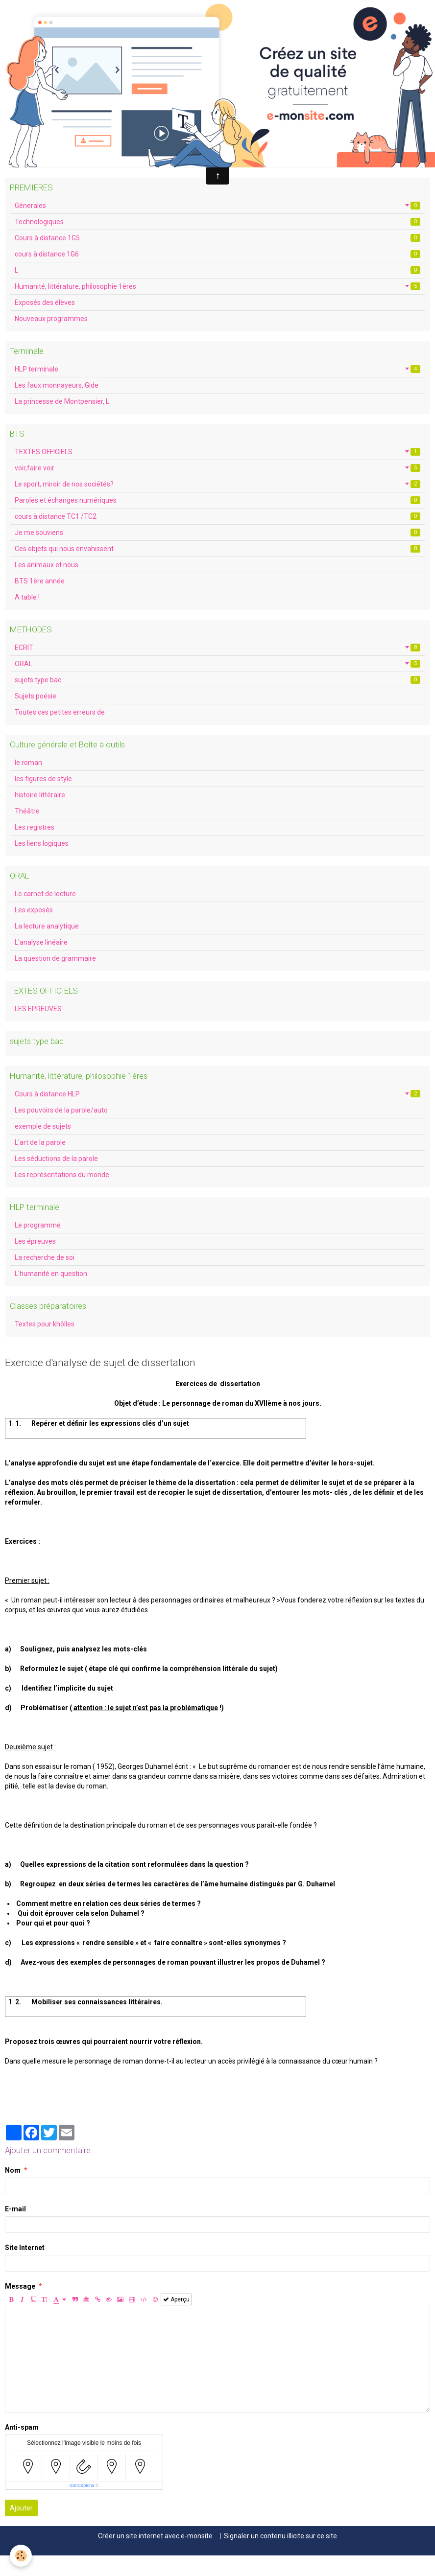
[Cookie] (21, 2556)
